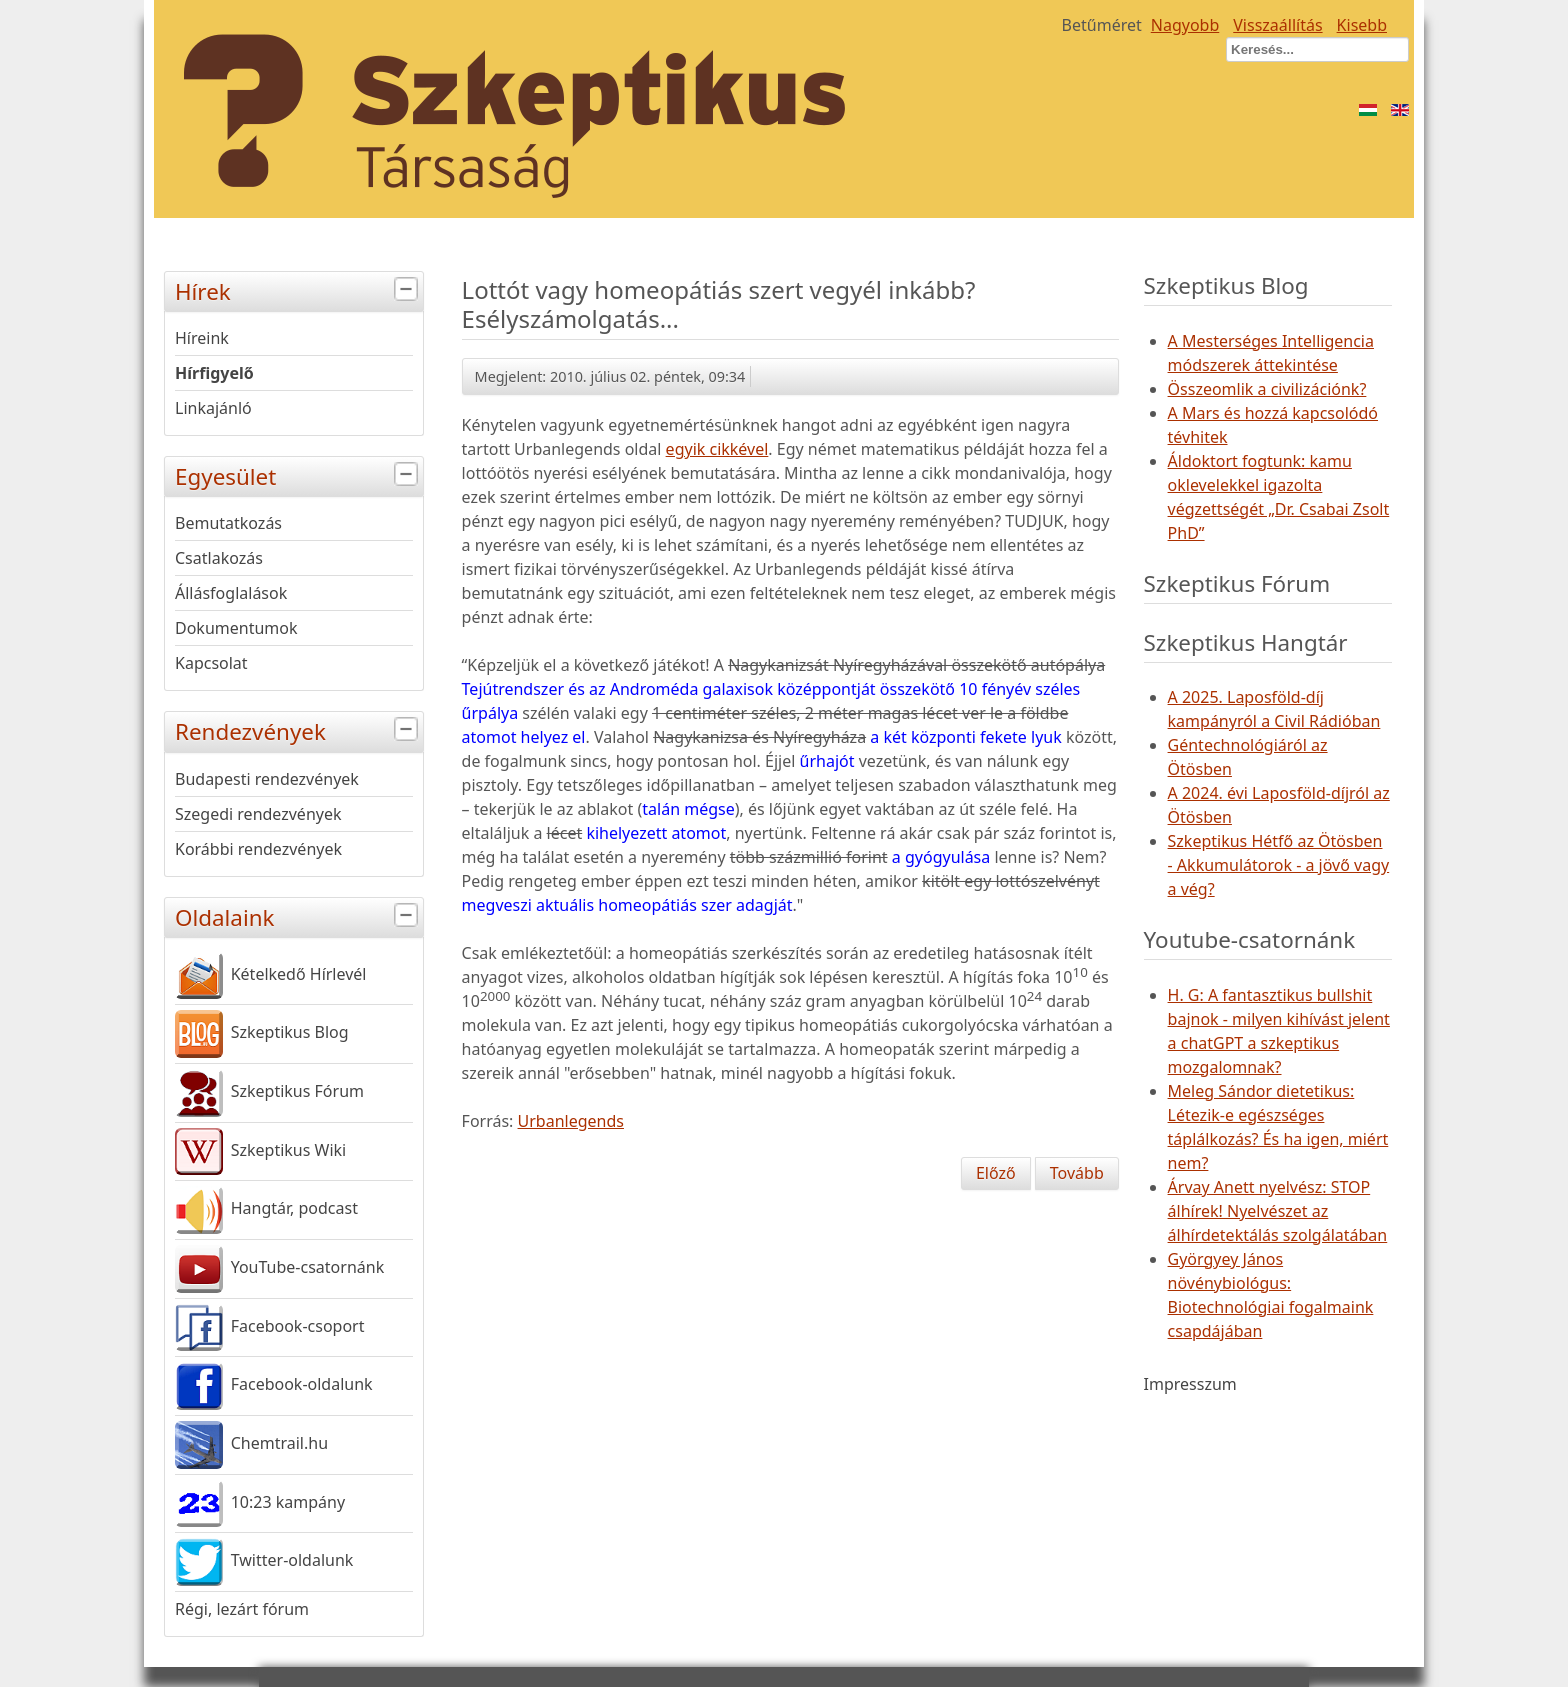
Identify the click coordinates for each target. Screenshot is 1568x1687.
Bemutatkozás (228, 523)
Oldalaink (299, 915)
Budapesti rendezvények (267, 779)
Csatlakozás (219, 558)
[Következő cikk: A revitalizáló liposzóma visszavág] (1077, 1173)
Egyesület (299, 474)
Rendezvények (299, 729)
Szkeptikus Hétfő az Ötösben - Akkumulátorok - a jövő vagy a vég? (1279, 865)
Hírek (299, 289)
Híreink (202, 338)
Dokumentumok (236, 628)
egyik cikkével (717, 449)
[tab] (408, 289)
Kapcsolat (211, 663)
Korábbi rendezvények (258, 849)
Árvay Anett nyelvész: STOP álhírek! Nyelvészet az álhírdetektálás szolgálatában (1278, 1211)
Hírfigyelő (214, 373)
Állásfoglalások (231, 593)
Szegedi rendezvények (258, 814)
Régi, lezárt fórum (242, 1609)
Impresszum (1190, 1384)
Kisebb (1362, 25)
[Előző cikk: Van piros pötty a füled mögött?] (996, 1173)
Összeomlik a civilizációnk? (1267, 389)
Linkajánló (213, 408)
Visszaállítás (1277, 25)
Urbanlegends (571, 1121)
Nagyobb (1185, 25)
